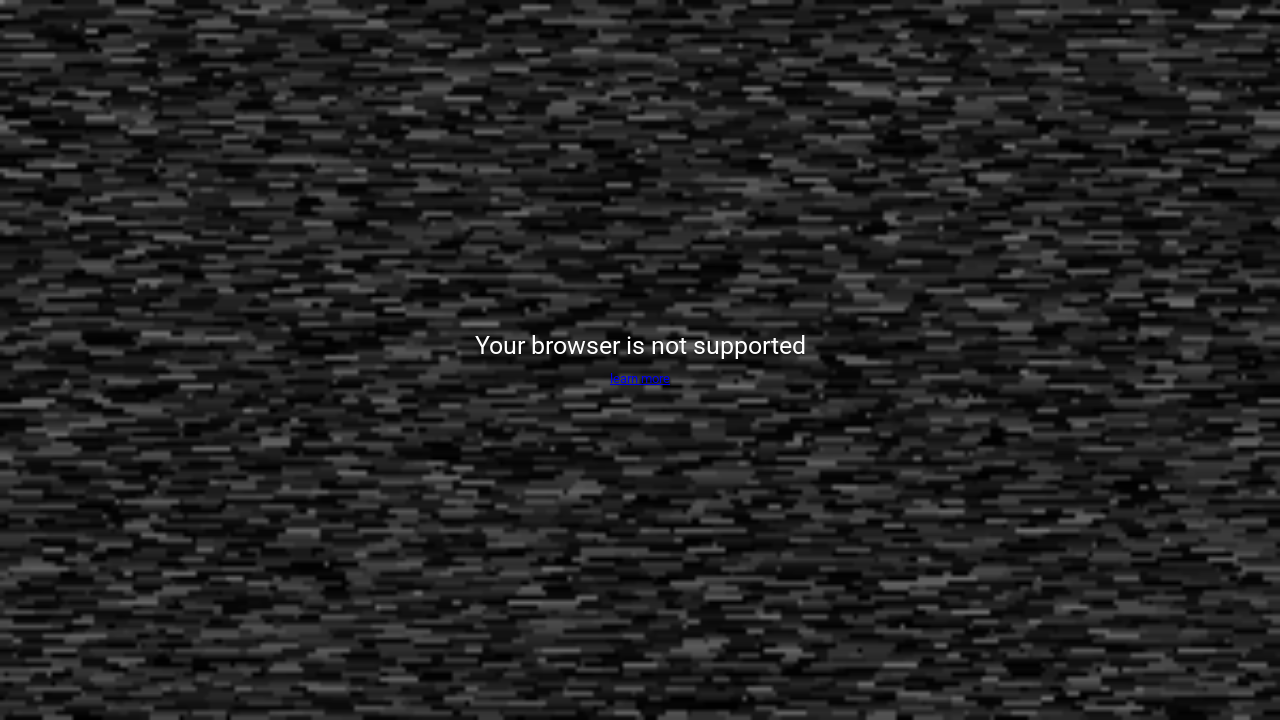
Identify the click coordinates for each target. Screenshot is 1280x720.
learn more (640, 378)
